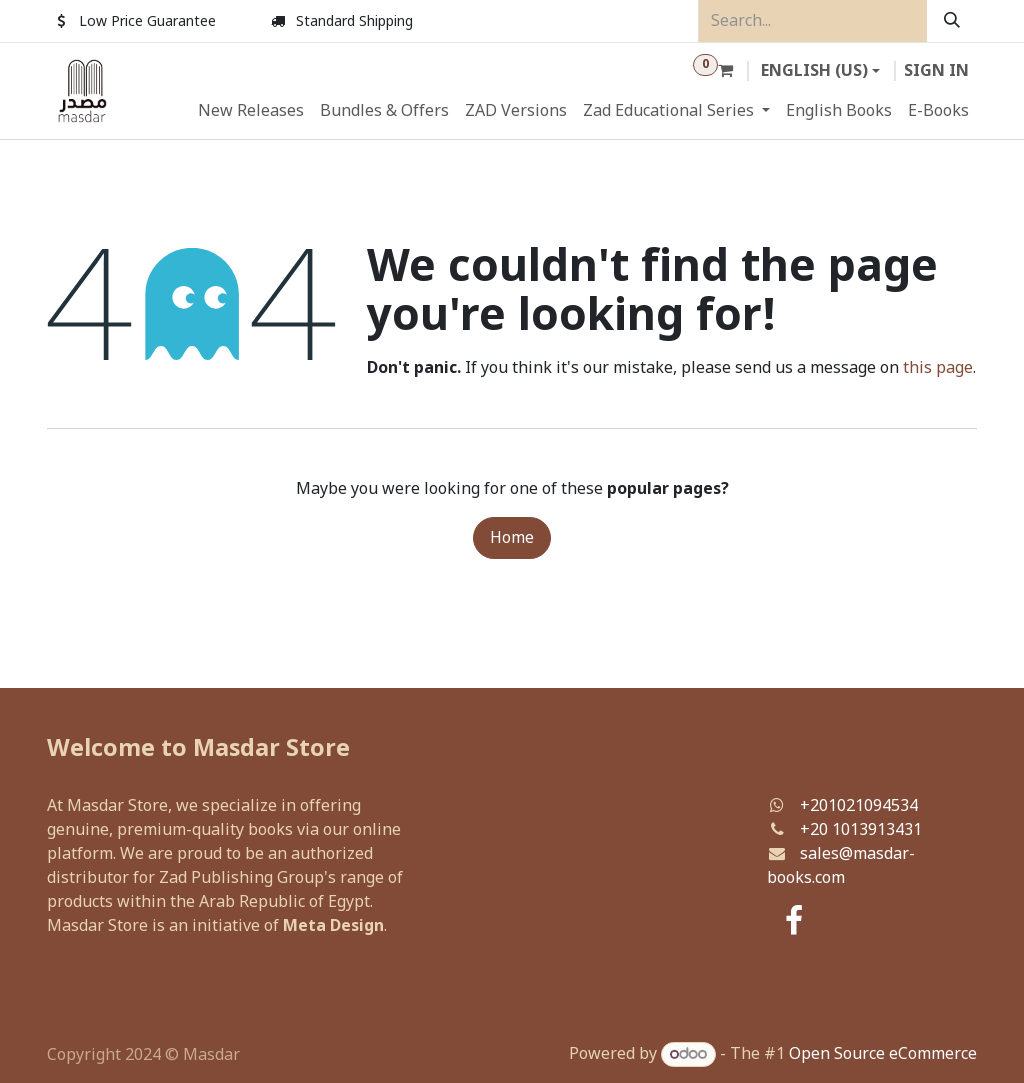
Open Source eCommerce (883, 1054)
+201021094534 (859, 806)
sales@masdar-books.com (841, 866)
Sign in (936, 71)
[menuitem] (251, 111)
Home (512, 538)
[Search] (952, 21)
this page (938, 368)
